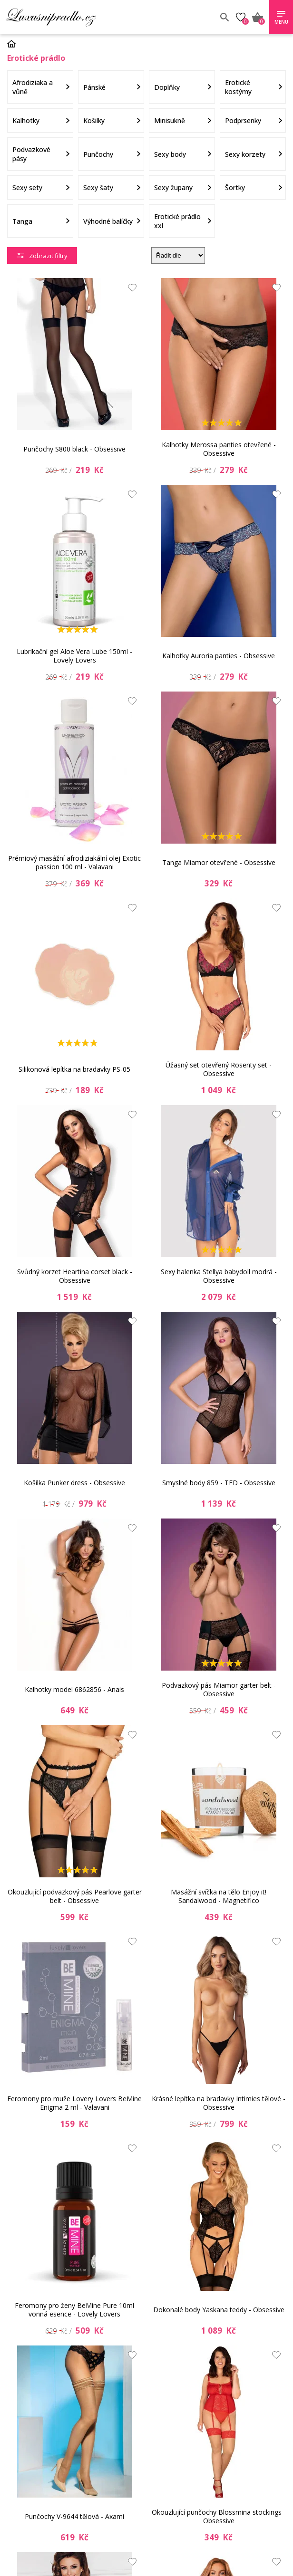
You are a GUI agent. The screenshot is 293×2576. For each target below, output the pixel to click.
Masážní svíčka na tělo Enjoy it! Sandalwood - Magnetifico (218, 1896)
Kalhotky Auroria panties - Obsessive (218, 655)
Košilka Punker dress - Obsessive (74, 1482)
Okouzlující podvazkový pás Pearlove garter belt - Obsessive (75, 1896)
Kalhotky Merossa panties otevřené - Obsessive (219, 449)
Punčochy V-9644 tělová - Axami (74, 2516)
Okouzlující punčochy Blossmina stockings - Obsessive (219, 2516)
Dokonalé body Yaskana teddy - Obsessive (218, 2309)
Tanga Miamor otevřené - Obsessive (218, 862)
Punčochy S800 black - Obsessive (74, 448)
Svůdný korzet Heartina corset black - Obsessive (74, 1276)
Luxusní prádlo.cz (75, 17)
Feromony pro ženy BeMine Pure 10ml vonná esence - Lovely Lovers (74, 2309)
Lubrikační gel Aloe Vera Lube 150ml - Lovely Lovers (74, 655)
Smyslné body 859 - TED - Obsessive (218, 1482)
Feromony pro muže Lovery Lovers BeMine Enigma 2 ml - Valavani (74, 2103)
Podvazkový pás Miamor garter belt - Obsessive (219, 1689)
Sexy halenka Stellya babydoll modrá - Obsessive (219, 1276)
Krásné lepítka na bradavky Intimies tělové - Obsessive (218, 2103)
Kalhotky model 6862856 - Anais (74, 1689)
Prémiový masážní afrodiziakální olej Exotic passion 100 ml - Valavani (74, 862)
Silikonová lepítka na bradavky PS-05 (74, 1069)
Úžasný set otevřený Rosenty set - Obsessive (219, 1069)
